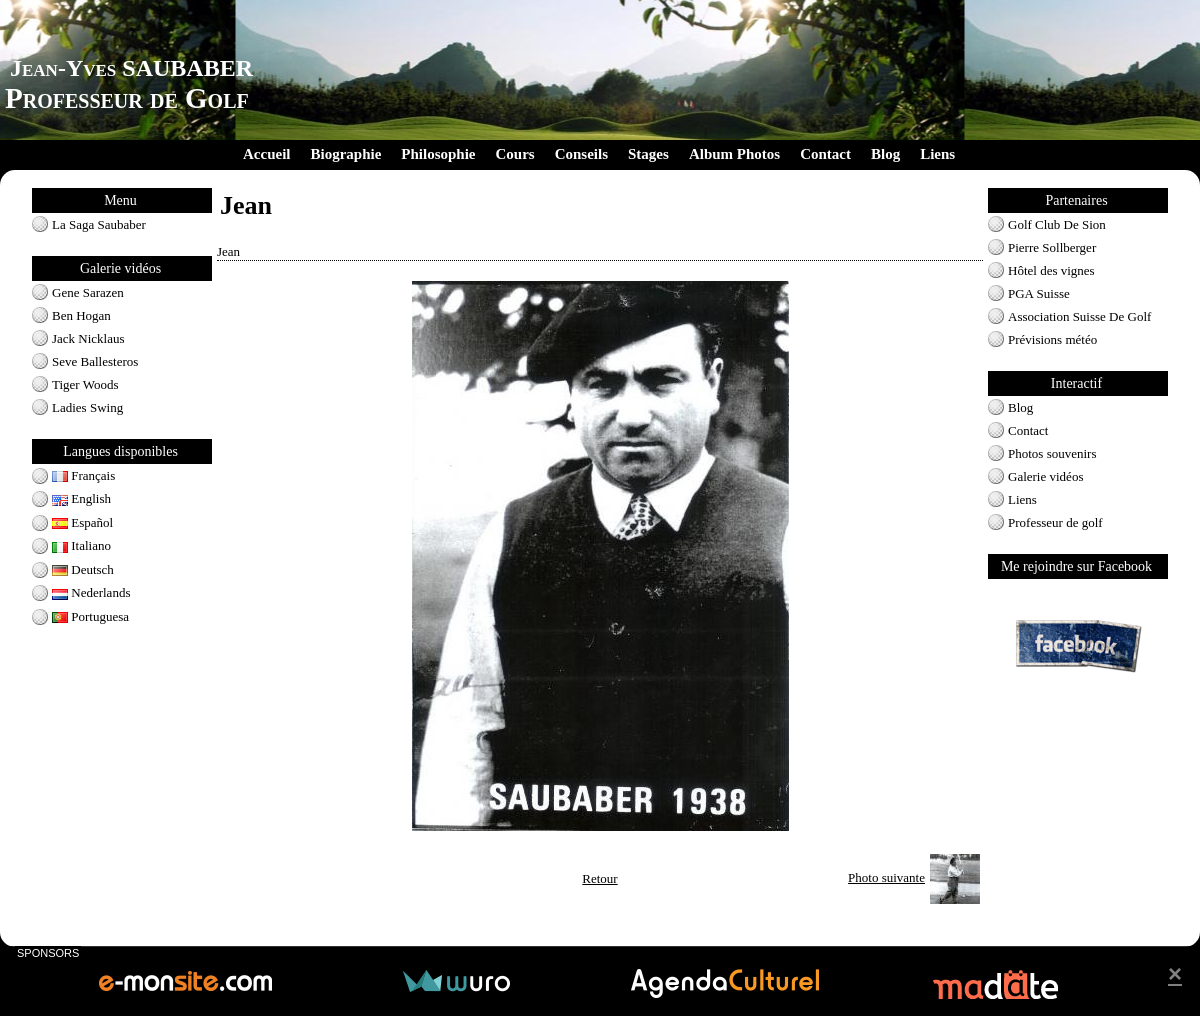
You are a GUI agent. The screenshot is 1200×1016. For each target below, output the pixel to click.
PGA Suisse (1039, 293)
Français (83, 475)
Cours (515, 154)
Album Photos (734, 154)
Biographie (345, 154)
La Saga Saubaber (99, 224)
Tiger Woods (85, 384)
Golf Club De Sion (1057, 224)
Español (82, 522)
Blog (885, 154)
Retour (599, 878)
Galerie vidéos (1045, 476)
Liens (937, 154)
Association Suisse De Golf (1079, 316)
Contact (825, 154)
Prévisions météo (1052, 339)
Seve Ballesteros (95, 361)
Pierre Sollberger (1052, 247)
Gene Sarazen (88, 292)
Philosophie (438, 154)
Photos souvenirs (1052, 453)
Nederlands (91, 592)
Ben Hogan (81, 315)
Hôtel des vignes (1051, 270)
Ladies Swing (87, 407)
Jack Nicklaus (88, 338)
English (81, 498)
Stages (648, 154)
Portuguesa (90, 616)
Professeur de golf (1055, 522)
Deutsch (83, 569)
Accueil (266, 154)
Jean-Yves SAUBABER (131, 68)
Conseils (581, 154)
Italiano (81, 545)
